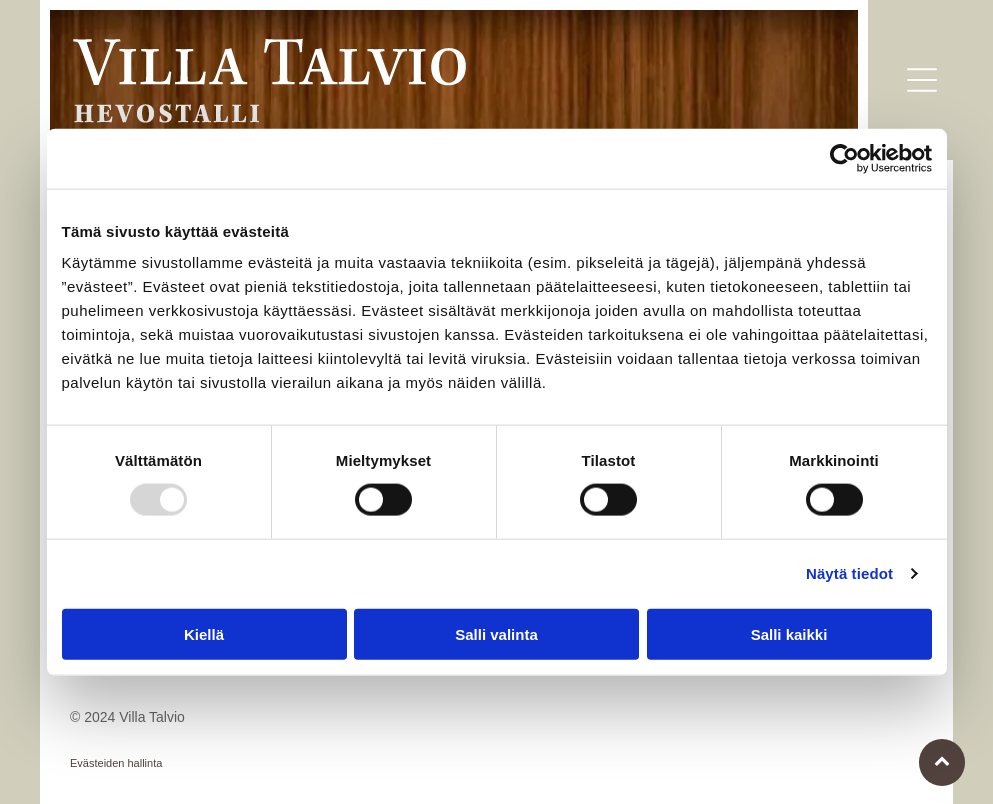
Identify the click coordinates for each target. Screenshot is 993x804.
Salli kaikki (789, 633)
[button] (922, 80)
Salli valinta (496, 633)
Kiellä (204, 633)
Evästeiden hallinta (116, 763)
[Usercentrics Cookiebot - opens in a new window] (844, 159)
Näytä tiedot (849, 573)
